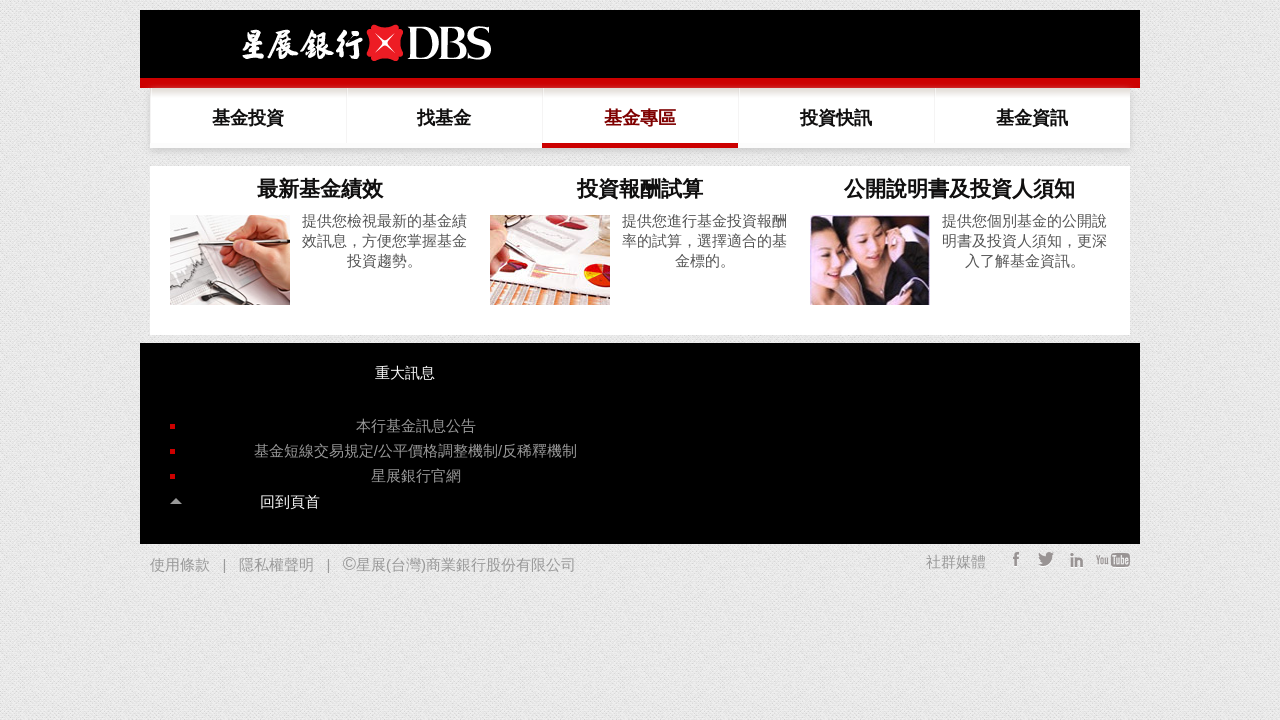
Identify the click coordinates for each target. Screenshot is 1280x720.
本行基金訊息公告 (416, 425)
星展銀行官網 (416, 475)
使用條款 (180, 564)
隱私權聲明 (276, 564)
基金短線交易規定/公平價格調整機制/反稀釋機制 (415, 450)
